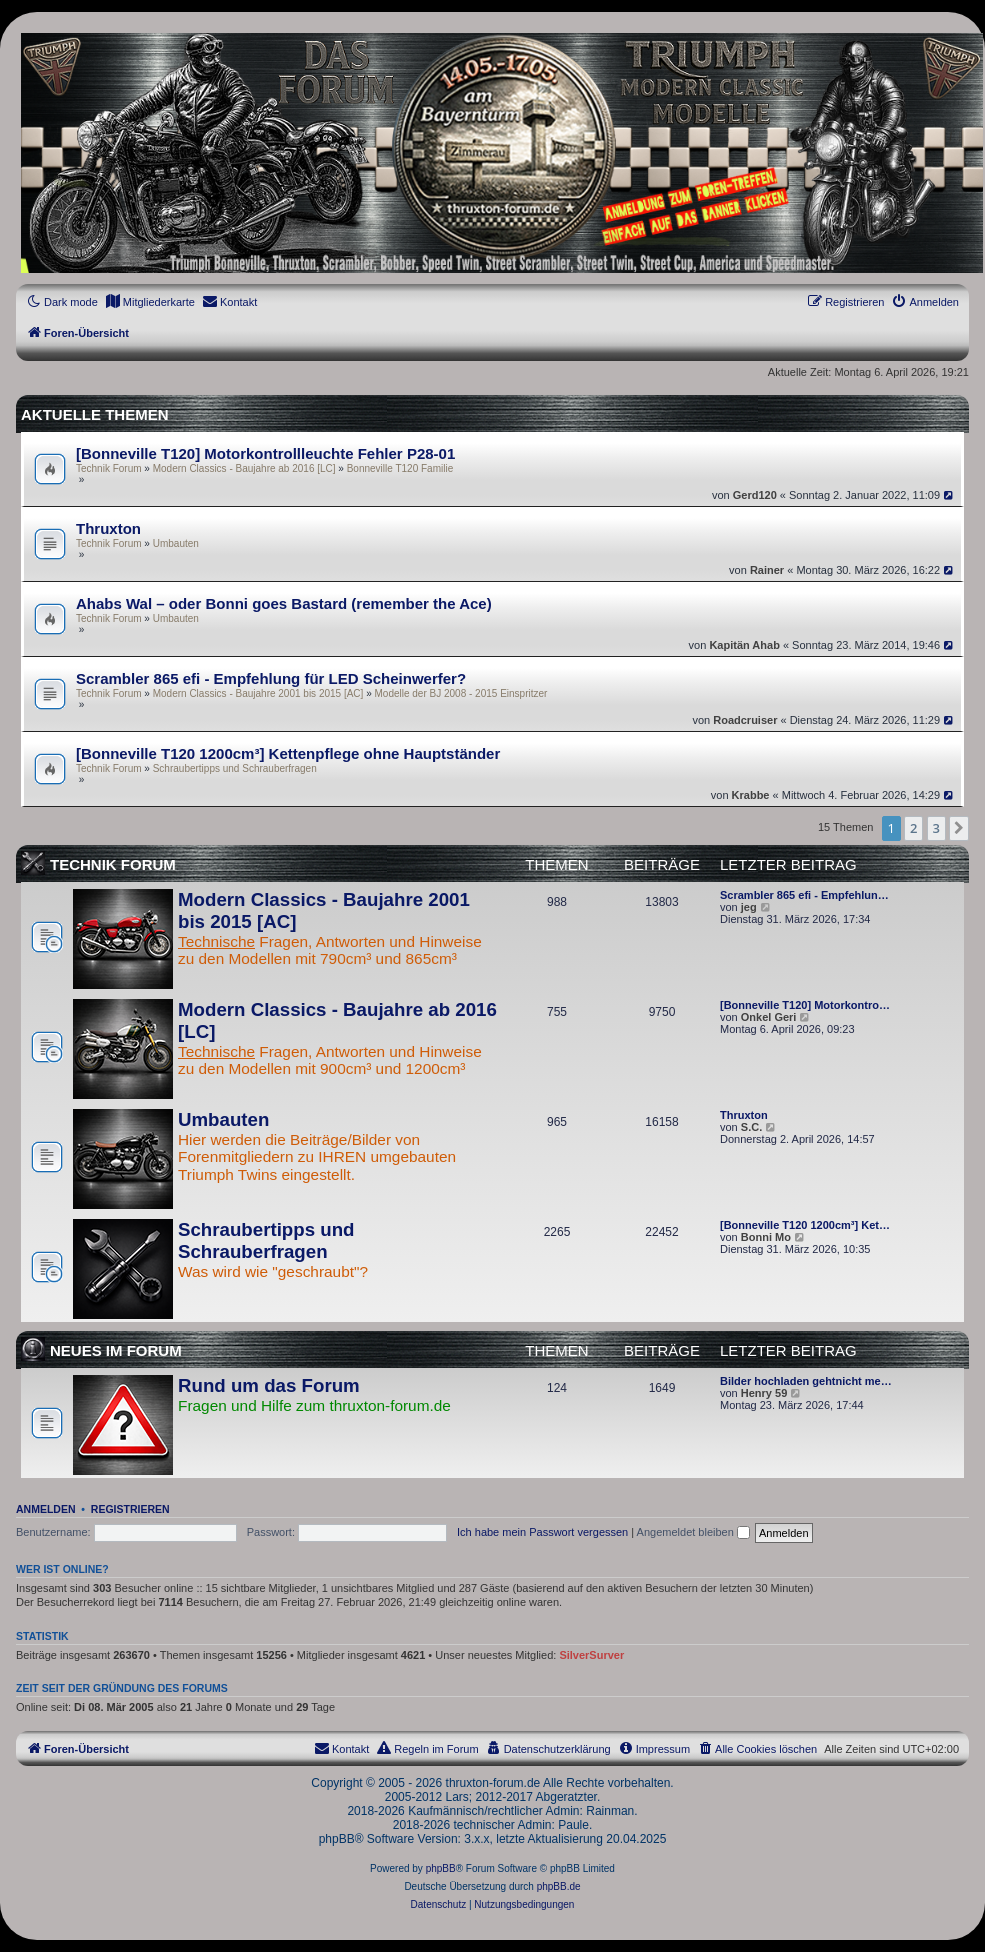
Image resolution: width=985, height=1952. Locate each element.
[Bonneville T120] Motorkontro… (805, 1005)
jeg (749, 907)
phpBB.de (559, 1886)
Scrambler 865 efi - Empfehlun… (804, 895)
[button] (959, 828)
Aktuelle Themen (95, 414)
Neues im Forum (116, 1350)
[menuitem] (150, 302)
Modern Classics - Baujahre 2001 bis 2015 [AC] (258, 693)
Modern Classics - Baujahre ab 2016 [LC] (244, 468)
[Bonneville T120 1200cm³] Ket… (805, 1225)
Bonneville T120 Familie (400, 468)
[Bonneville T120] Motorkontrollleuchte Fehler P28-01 (265, 453)
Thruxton (108, 528)
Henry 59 (764, 1393)
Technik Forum (109, 468)
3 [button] (936, 828)
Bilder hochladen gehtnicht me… (806, 1381)
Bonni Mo (766, 1237)
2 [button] (913, 828)
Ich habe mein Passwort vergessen (542, 1532)
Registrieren (130, 1509)
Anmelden (46, 1509)
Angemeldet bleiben (693, 1532)
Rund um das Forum (269, 1385)
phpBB (441, 1868)
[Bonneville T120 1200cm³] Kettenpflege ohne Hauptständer (288, 753)
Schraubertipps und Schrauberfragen (235, 768)
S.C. (751, 1127)
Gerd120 (755, 495)
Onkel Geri (769, 1017)
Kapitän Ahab (744, 645)
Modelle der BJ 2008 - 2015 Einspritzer (461, 693)
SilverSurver (591, 1655)
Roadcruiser (745, 720)
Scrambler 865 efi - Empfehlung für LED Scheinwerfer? (271, 678)
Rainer (767, 570)
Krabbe (751, 795)
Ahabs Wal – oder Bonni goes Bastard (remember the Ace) (284, 603)
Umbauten (176, 543)
